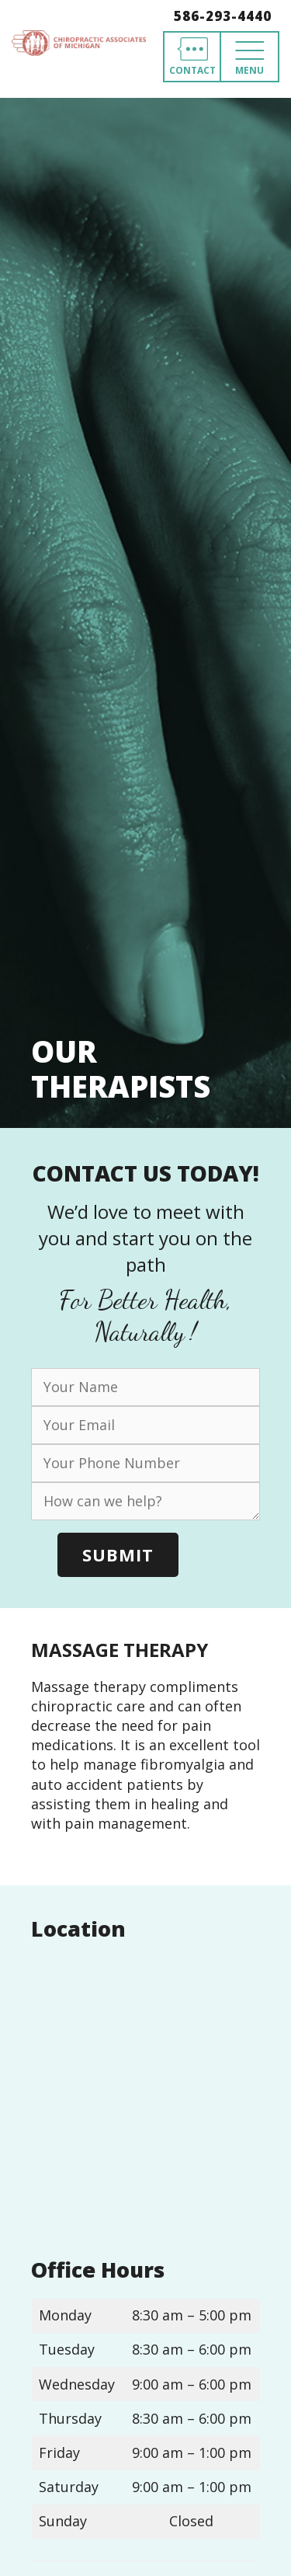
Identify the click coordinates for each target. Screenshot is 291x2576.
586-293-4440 (223, 16)
